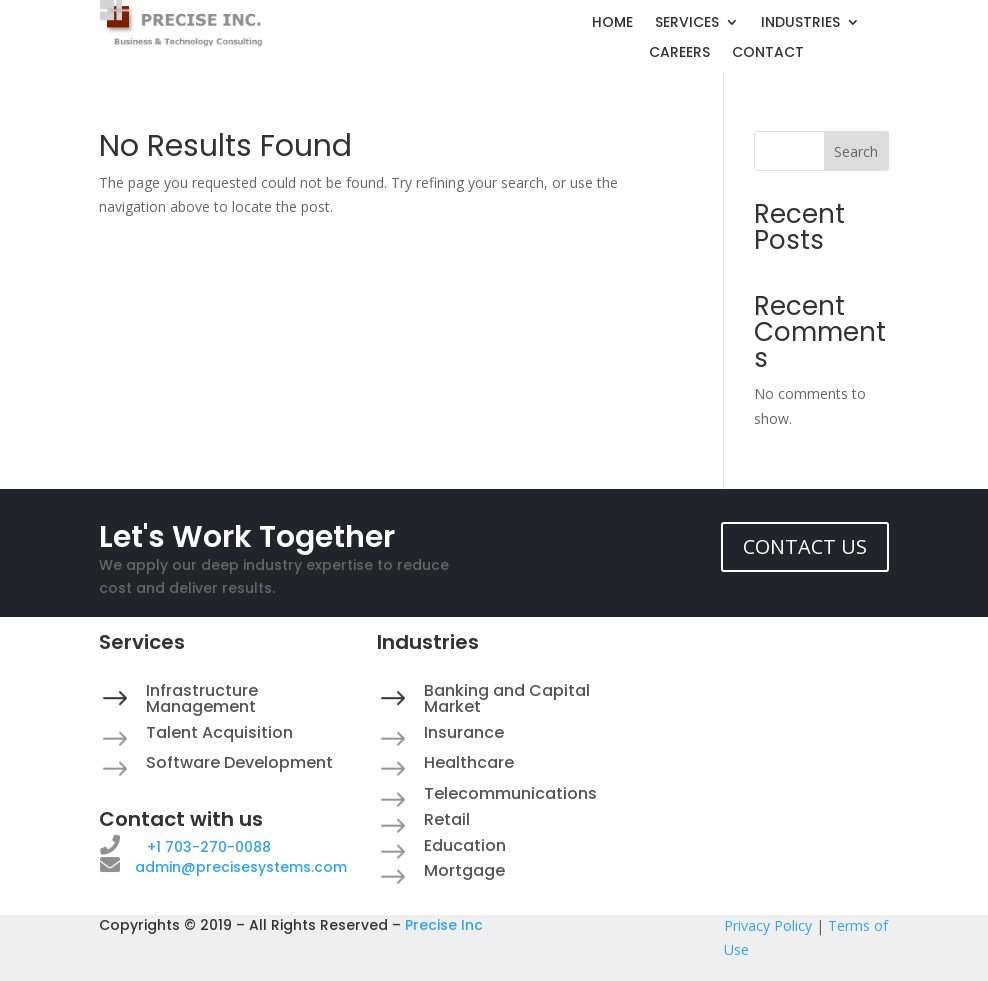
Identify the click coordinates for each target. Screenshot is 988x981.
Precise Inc (444, 925)
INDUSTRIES (800, 23)
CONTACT (768, 53)
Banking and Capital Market (507, 698)
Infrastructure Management (202, 698)
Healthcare (469, 762)
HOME (612, 23)
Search (856, 151)
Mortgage (464, 870)
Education (465, 845)
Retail (447, 819)
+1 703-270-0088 (209, 847)
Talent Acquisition (219, 732)
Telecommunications (510, 793)
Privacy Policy (768, 925)
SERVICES (687, 23)
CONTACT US (805, 546)
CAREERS (679, 53)
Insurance (464, 732)
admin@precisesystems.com (241, 867)
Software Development (239, 762)
